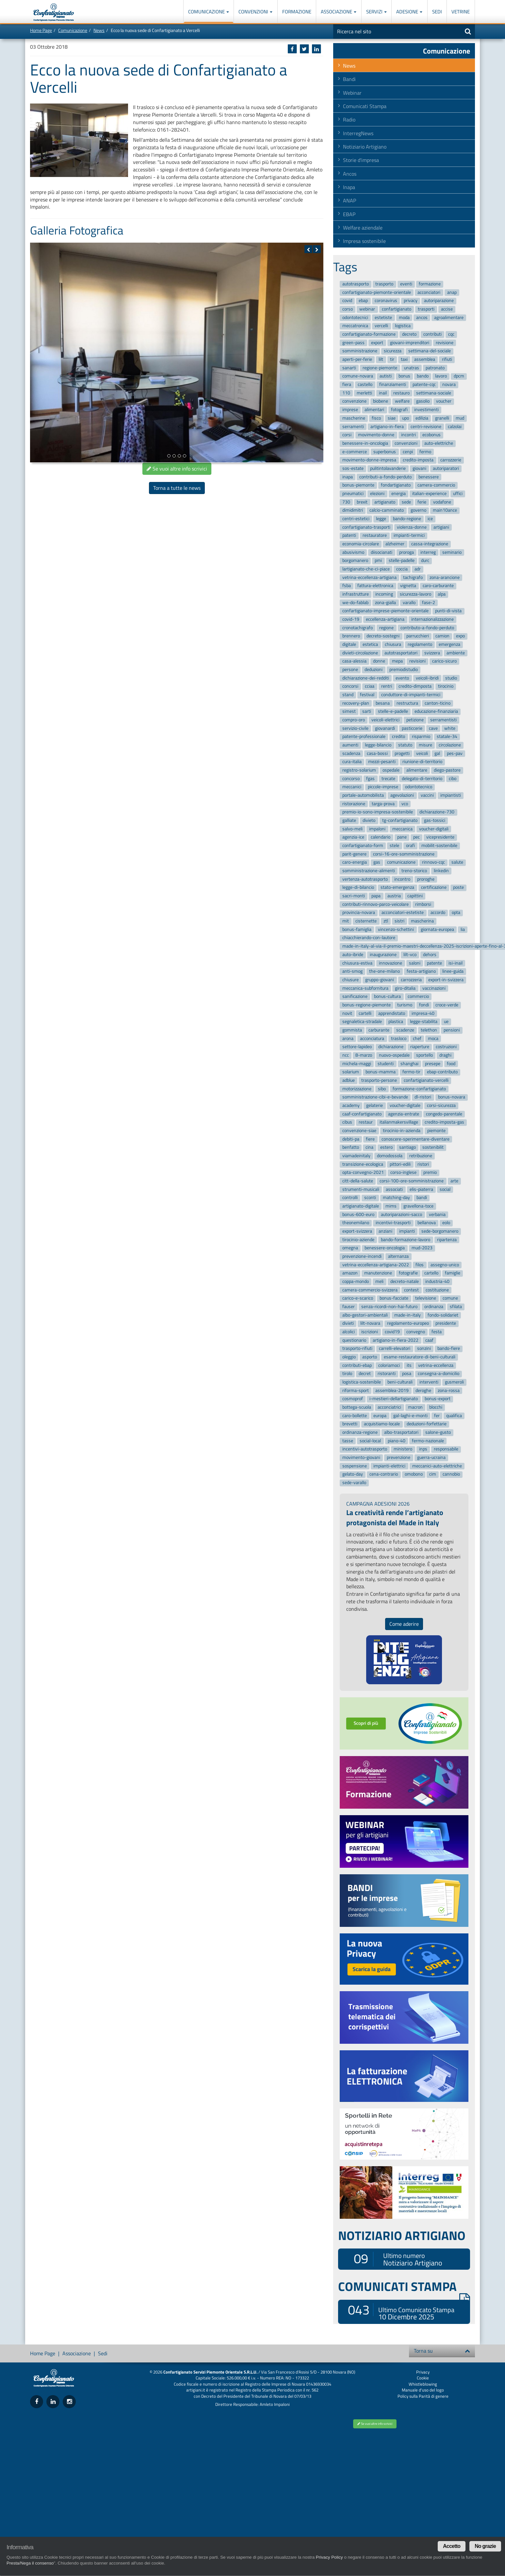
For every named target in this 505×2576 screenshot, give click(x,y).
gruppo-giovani (379, 980)
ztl (385, 921)
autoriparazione (439, 301)
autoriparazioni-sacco (401, 1214)
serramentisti (443, 720)
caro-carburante (438, 586)
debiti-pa (350, 1139)
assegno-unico (445, 1265)
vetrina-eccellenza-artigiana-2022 (375, 1265)
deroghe (423, 1390)
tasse (347, 1441)
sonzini (424, 1349)
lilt (381, 359)
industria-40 (437, 1281)
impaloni (377, 829)
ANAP (349, 200)
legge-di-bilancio (358, 888)
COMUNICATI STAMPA (404, 2286)
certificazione (434, 888)
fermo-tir (411, 1072)
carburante (378, 1030)
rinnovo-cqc (433, 862)
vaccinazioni (434, 988)
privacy (410, 301)
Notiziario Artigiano (364, 147)
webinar (367, 309)
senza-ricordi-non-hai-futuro (389, 1307)
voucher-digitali (433, 829)
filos (419, 1265)
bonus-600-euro (358, 1214)
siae (392, 418)
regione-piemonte (380, 368)
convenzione (354, 401)
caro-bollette (354, 1416)
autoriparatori (446, 468)
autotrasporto (355, 284)
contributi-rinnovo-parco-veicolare (375, 904)
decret (365, 1374)
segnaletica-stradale (362, 1021)
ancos (422, 317)
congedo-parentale (444, 1114)
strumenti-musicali (360, 1189)
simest (349, 712)
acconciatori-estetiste (403, 913)
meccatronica (355, 326)
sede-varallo (354, 1483)
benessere (428, 477)
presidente (445, 1323)
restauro (401, 393)
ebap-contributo (442, 1072)
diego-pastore (447, 770)
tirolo (347, 1374)
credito (398, 737)
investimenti (426, 410)
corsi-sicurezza (441, 1105)
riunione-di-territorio (422, 762)
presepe (432, 1064)
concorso (351, 779)
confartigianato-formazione (369, 334)
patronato (435, 368)
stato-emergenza (397, 888)
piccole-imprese (383, 787)
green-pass (353, 343)
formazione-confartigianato (419, 1089)
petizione (415, 720)
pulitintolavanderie (388, 468)
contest (411, 1290)
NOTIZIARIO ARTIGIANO (401, 2235)
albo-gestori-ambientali (365, 1315)
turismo (404, 1005)
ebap (363, 301)
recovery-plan (355, 703)
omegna (350, 1248)
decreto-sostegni (383, 636)
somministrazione (359, 351)
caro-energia (354, 862)
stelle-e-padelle (393, 712)
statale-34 (447, 737)
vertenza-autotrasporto (365, 879)
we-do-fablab (355, 603)
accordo (438, 913)
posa (406, 1374)
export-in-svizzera (446, 980)
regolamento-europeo (408, 1323)
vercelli (381, 326)
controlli (350, 1198)
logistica (403, 326)
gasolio (423, 401)
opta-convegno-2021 (363, 1173)
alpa (442, 594)
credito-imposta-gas (444, 1122)
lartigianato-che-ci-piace (366, 569)
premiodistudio (403, 669)
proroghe (425, 879)
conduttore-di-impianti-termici (410, 695)
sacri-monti (353, 896)
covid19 (392, 1332)
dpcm (459, 376)
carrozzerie (450, 460)
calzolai (455, 427)
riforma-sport (355, 1390)
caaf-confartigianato (362, 1114)
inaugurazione (383, 955)
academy (351, 1105)
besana (383, 703)
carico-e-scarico (357, 1298)
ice (430, 519)
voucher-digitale (405, 1105)
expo (460, 636)
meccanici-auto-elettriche (437, 1466)
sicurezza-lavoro (415, 594)
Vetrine (460, 11)
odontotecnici (355, 317)
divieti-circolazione (360, 653)
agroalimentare (449, 317)
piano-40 (396, 1441)
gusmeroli (454, 1382)
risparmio (421, 737)
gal (437, 753)
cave (433, 728)
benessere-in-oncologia (365, 443)
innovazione (390, 963)
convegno (415, 1332)
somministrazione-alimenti (368, 871)
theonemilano (355, 1223)
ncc (345, 1055)
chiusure (350, 980)
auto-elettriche (438, 443)
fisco (376, 418)
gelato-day (352, 1474)
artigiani (441, 527)
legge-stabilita (423, 1021)
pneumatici (353, 493)
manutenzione (378, 1273)
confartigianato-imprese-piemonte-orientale (385, 611)
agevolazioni (402, 795)
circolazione (450, 745)
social (445, 1189)
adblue (348, 1080)
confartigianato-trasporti (366, 527)
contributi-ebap (357, 1365)
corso (347, 309)
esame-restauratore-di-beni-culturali (419, 1357)
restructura (407, 703)
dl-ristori (423, 1097)
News (99, 30)
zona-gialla (385, 603)
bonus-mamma (381, 1072)
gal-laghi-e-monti (410, 1416)
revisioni (417, 661)
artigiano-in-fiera (387, 427)
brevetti (349, 1424)
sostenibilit (433, 1147)
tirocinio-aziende (358, 1240)
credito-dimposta (415, 686)
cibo (452, 779)
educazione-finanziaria (436, 712)
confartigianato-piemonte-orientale (376, 292)
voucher (443, 401)
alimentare (416, 770)
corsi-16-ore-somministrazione (403, 854)
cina (369, 1147)
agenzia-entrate (403, 1114)
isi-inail (455, 963)
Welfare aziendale (363, 228)
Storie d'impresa (361, 160)
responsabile (446, 1449)
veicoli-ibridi (427, 678)
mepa (397, 661)
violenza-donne (412, 527)
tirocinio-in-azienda (401, 1131)
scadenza (351, 753)
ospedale (391, 770)
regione (386, 628)
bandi (421, 1198)
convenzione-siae (359, 1131)
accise (447, 309)
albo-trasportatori (401, 1432)
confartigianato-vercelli (426, 1080)
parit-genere (354, 854)
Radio (349, 119)
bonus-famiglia (356, 929)
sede (406, 502)
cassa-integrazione (429, 544)
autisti (386, 376)
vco (404, 804)
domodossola (389, 1156)
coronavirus (386, 301)
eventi (406, 284)
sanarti (349, 368)
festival (367, 695)
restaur (366, 1122)
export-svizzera (357, 1231)
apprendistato (391, 1013)
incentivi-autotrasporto (364, 1449)
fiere (370, 1139)
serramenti (353, 427)
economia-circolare (360, 544)
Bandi (349, 79)
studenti (386, 1064)
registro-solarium (359, 770)
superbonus (384, 452)
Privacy (423, 2372)
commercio (418, 996)
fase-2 (428, 603)
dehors (429, 955)
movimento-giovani (361, 1457)
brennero (351, 636)
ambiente (456, 653)
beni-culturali (400, 1382)
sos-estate (353, 468)
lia (463, 929)
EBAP (349, 214)
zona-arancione (445, 577)
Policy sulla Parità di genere (423, 2396)
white (449, 728)
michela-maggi (356, 1064)
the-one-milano (384, 971)
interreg (428, 552)
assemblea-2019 (392, 1390)
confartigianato (396, 309)
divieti (348, 1323)
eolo (446, 1223)
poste (458, 888)
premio (430, 1173)
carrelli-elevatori (394, 1349)
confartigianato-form (362, 845)
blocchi (435, 1407)
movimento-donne (376, 435)
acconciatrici (389, 1407)
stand (347, 695)
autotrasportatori (400, 653)
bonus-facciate (394, 1298)
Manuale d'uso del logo (423, 2390)
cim (432, 1474)
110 (346, 393)
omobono (414, 1474)
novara (449, 384)
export (377, 343)
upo (405, 418)
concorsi (350, 686)
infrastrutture (355, 594)
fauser (348, 1307)
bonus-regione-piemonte (366, 1005)
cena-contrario (383, 1474)
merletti (364, 393)
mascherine (353, 418)
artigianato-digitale (360, 1206)
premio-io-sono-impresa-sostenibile (377, 812)
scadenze (405, 1030)
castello (365, 384)
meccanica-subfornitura (365, 988)
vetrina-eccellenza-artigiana (369, 577)
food (451, 1064)
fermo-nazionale (428, 1441)
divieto (369, 820)
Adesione (409, 11)
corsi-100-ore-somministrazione (412, 1181)
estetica (370, 644)
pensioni (452, 1030)
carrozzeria (411, 980)
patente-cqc (424, 384)
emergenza (449, 644)
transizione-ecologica (362, 1164)
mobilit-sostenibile (439, 845)
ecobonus (431, 435)
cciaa (369, 686)
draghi (445, 1055)
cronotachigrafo (357, 628)
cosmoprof (352, 1399)
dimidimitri (352, 510)
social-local (370, 1441)
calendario (380, 837)
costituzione (437, 1290)
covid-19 (350, 619)
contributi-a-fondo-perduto (385, 477)
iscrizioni (369, 1332)
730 (346, 502)
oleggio (349, 1357)
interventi (428, 1382)
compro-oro (353, 720)
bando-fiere (448, 1349)
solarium (350, 1072)
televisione (425, 1298)
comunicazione (401, 862)
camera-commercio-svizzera (370, 1290)
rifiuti (447, 359)
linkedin (441, 871)
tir (392, 359)
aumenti (350, 745)
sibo (382, 1089)
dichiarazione (390, 1047)
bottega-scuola (356, 1407)
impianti (407, 1231)
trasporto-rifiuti (357, 1349)
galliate (349, 820)
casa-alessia (354, 661)
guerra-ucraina (431, 1457)
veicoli (422, 753)
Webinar (352, 93)
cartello (431, 1273)
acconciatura (372, 1038)
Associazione (338, 11)
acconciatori (428, 292)
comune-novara (357, 376)
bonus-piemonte (358, 485)
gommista (352, 1030)
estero (386, 1147)
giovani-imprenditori (409, 343)
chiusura (393, 644)
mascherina (422, 921)
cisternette (366, 921)
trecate (388, 779)
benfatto (350, 1147)
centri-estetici (355, 519)
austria (394, 896)
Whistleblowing (423, 2384)
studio (451, 678)
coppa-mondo (355, 1281)
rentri (386, 686)
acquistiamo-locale (382, 1424)
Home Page (41, 30)
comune (450, 1298)
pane (402, 837)
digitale (349, 644)
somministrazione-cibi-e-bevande (375, 1097)
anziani (385, 1231)
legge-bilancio (378, 745)
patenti (349, 536)
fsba (346, 586)
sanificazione (354, 996)
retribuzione (420, 1156)
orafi (410, 845)
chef (417, 1038)
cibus (347, 1122)
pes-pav (455, 753)
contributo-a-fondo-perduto (427, 628)
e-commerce (354, 452)
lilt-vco (409, 955)
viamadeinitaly (356, 1156)
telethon (429, 1030)
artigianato (384, 502)
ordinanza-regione (360, 1432)
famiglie (452, 1273)
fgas (370, 779)
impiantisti (450, 795)
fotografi (399, 410)
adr (418, 569)
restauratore (375, 536)
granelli (442, 418)
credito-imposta (418, 460)
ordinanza (433, 1307)
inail (383, 393)
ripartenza (447, 1240)
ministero (403, 1449)
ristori (423, 1164)
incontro (402, 879)
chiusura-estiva (357, 963)
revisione (444, 343)
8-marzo (363, 1055)
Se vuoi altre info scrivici (177, 468)
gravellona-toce (418, 1206)
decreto (409, 334)
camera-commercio (436, 485)
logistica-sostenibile (361, 1382)
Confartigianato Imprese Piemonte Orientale (53, 12)
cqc (451, 334)
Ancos (349, 174)
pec (416, 837)
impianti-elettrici (389, 1466)
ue (446, 1021)
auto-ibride (352, 955)
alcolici (348, 1332)
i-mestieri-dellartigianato (393, 1399)
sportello (424, 1055)
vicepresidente (440, 837)
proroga (406, 552)
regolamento (420, 644)
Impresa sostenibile (364, 241)
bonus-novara (451, 1097)
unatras (411, 368)
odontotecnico (418, 787)
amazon (350, 1273)
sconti (370, 1198)
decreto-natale (404, 1281)
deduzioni (374, 669)
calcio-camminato (386, 510)
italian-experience (429, 493)
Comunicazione (208, 11)
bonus (404, 376)
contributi (432, 334)
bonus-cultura (387, 996)
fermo (425, 452)
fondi (424, 1005)
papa (376, 896)
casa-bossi (377, 753)
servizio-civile (355, 728)
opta (456, 913)
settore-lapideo (357, 1047)
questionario (354, 1340)
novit (347, 1013)
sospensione (354, 1466)
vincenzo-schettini (396, 929)
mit (345, 921)
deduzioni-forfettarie (427, 1424)
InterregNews (358, 133)
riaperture (419, 1047)
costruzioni (446, 1047)
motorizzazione (356, 1089)
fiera (346, 384)
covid (347, 301)
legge (381, 519)
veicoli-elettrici (385, 720)
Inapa (349, 187)
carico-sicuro (444, 661)
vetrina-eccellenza (435, 1365)
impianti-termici (409, 536)
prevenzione (398, 1457)
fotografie (408, 1273)
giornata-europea (437, 929)
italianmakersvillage (399, 1122)
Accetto (451, 2546)
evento (402, 678)
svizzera (432, 653)
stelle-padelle (402, 561)
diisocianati (381, 552)
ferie (421, 502)
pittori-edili (400, 1164)
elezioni (377, 493)
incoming (384, 594)
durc (425, 561)
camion (442, 636)
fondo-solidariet (443, 1315)
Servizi (376, 11)
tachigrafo (413, 577)
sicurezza (392, 351)
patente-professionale (363, 737)
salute (457, 862)
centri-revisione (426, 427)
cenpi (408, 452)
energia (398, 493)
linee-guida (453, 971)
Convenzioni (255, 11)
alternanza (398, 1256)
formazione (430, 284)
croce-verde (446, 1005)
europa (379, 1416)
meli (379, 1281)
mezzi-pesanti (382, 762)
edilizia (421, 418)
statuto (405, 745)
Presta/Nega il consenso (30, 2563)
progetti (402, 753)
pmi (378, 561)
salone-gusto (438, 1432)
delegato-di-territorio (422, 779)
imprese (350, 410)
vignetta (408, 586)
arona (347, 1038)
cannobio (451, 1474)
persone (350, 669)
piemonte (436, 1131)
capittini (415, 896)
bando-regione (407, 519)
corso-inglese (403, 1173)
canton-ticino (437, 703)
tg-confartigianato (399, 820)
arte (454, 1181)
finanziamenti (392, 384)
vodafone (442, 502)
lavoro (441, 376)
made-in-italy (407, 1315)
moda (404, 317)
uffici (458, 493)
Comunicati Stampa (364, 106)
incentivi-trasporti (393, 1223)
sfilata (456, 1307)
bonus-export (437, 1399)
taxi (404, 359)
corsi (346, 435)
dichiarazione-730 (436, 812)
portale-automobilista (363, 795)
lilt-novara (370, 1323)
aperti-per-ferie (357, 359)
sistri (399, 921)
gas (376, 862)
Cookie (423, 2378)
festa (437, 1332)
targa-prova (383, 804)
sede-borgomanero (439, 1231)
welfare (402, 401)
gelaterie (374, 1105)
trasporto (384, 284)
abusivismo (353, 552)
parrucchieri (417, 636)
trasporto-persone (379, 1080)
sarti (366, 712)
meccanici (351, 787)
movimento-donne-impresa (369, 460)
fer (437, 1416)
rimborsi (423, 904)
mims (391, 1206)
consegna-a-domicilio (438, 1374)
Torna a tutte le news (177, 488)
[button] (308, 249)
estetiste (383, 317)
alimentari (374, 410)
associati (394, 1189)
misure (425, 745)
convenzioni (406, 443)
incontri (408, 435)
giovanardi (385, 728)
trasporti (426, 309)
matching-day (396, 1198)
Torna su (442, 2351)
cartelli (365, 1013)
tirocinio (445, 686)
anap (452, 292)
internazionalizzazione (432, 619)
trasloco (398, 1038)
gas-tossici (434, 820)
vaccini (427, 795)
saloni (414, 963)
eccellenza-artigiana (385, 619)
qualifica (454, 1416)
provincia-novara (358, 913)
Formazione (296, 11)
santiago (407, 1147)
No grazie (485, 2546)
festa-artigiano (421, 971)
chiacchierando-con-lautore (368, 938)
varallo (409, 603)
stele (394, 845)
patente (434, 963)
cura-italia (352, 762)
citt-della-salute (357, 1181)
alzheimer (394, 544)
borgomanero (355, 561)
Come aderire (404, 1624)
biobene (380, 401)
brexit (362, 502)
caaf (429, 1340)
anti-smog (352, 971)
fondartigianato (396, 485)
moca (433, 1038)
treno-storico (414, 871)
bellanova (426, 1223)
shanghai (409, 1064)
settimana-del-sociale (429, 351)
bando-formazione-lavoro (405, 1240)
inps (423, 1449)
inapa (347, 477)
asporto (369, 1357)
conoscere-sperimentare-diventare (415, 1139)
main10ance (445, 510)
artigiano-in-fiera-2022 (395, 1340)
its (409, 1365)
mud (460, 418)
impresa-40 (423, 1013)
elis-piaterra (421, 1189)
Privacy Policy (329, 2557)
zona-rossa (449, 1390)
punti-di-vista (448, 611)
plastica (395, 1021)
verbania (437, 1214)
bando (423, 376)
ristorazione (353, 804)
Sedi (437, 11)
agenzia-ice (353, 837)
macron (415, 1407)
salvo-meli (352, 829)
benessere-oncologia (385, 1248)
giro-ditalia (405, 988)
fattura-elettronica (375, 586)
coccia (402, 569)
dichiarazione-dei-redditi (365, 678)
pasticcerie (412, 728)
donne (379, 661)
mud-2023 (422, 1248)
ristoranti (387, 1374)
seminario (452, 552)
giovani (419, 468)
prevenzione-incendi (362, 1256)
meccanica (402, 829)
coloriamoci (389, 1365)
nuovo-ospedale (394, 1055)
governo (418, 510)
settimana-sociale (433, 393)
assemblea (424, 359)
